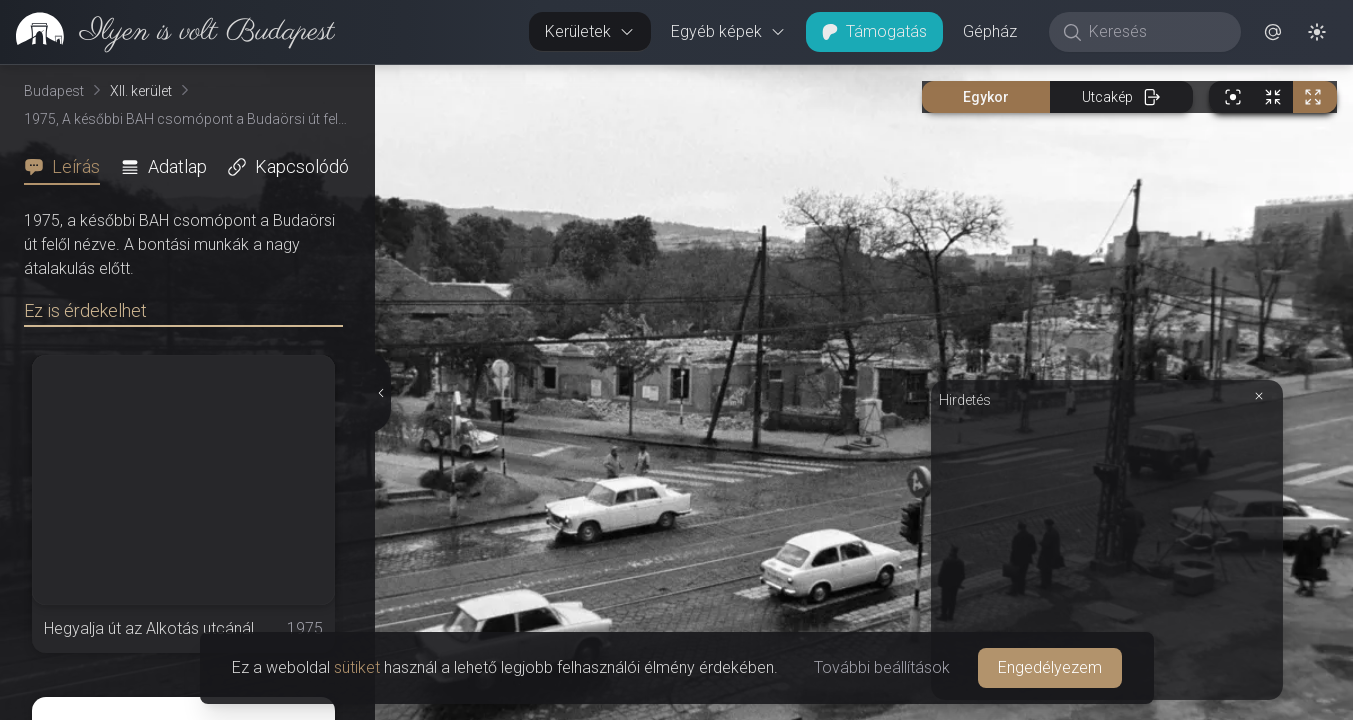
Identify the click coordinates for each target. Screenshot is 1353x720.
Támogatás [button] (874, 31)
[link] (167, 32)
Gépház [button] (990, 31)
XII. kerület (141, 91)
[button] (1273, 32)
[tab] (68, 167)
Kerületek (590, 31)
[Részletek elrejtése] (380, 393)
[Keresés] (1155, 32)
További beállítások (882, 667)
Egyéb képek (728, 31)
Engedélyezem (1050, 667)
